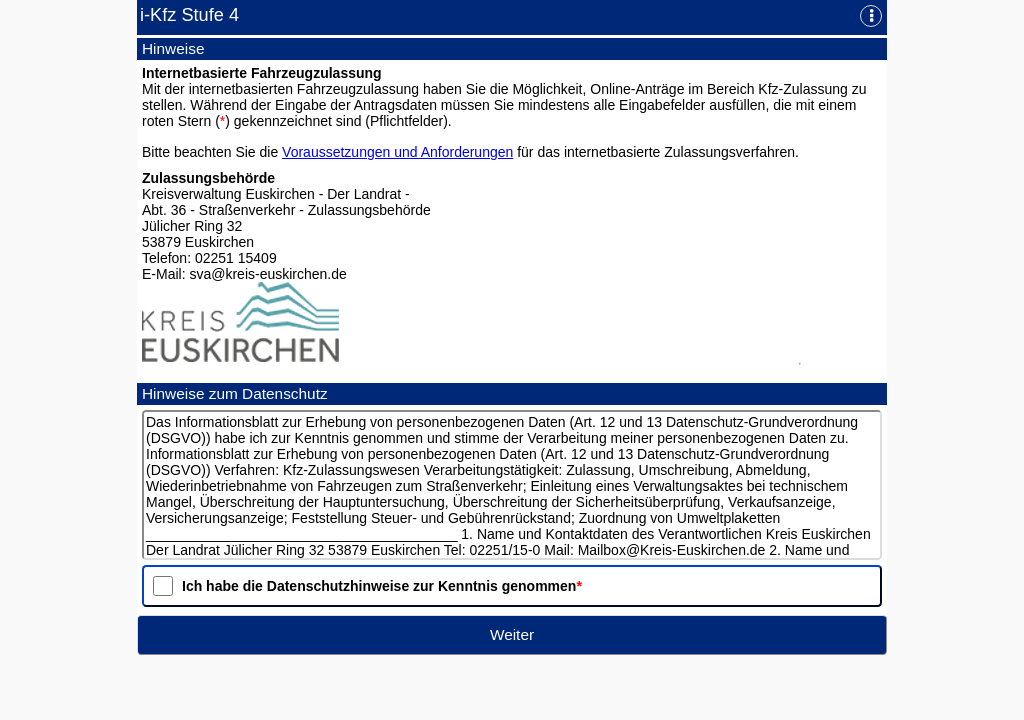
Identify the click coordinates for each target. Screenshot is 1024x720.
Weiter (512, 634)
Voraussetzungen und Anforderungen (397, 152)
